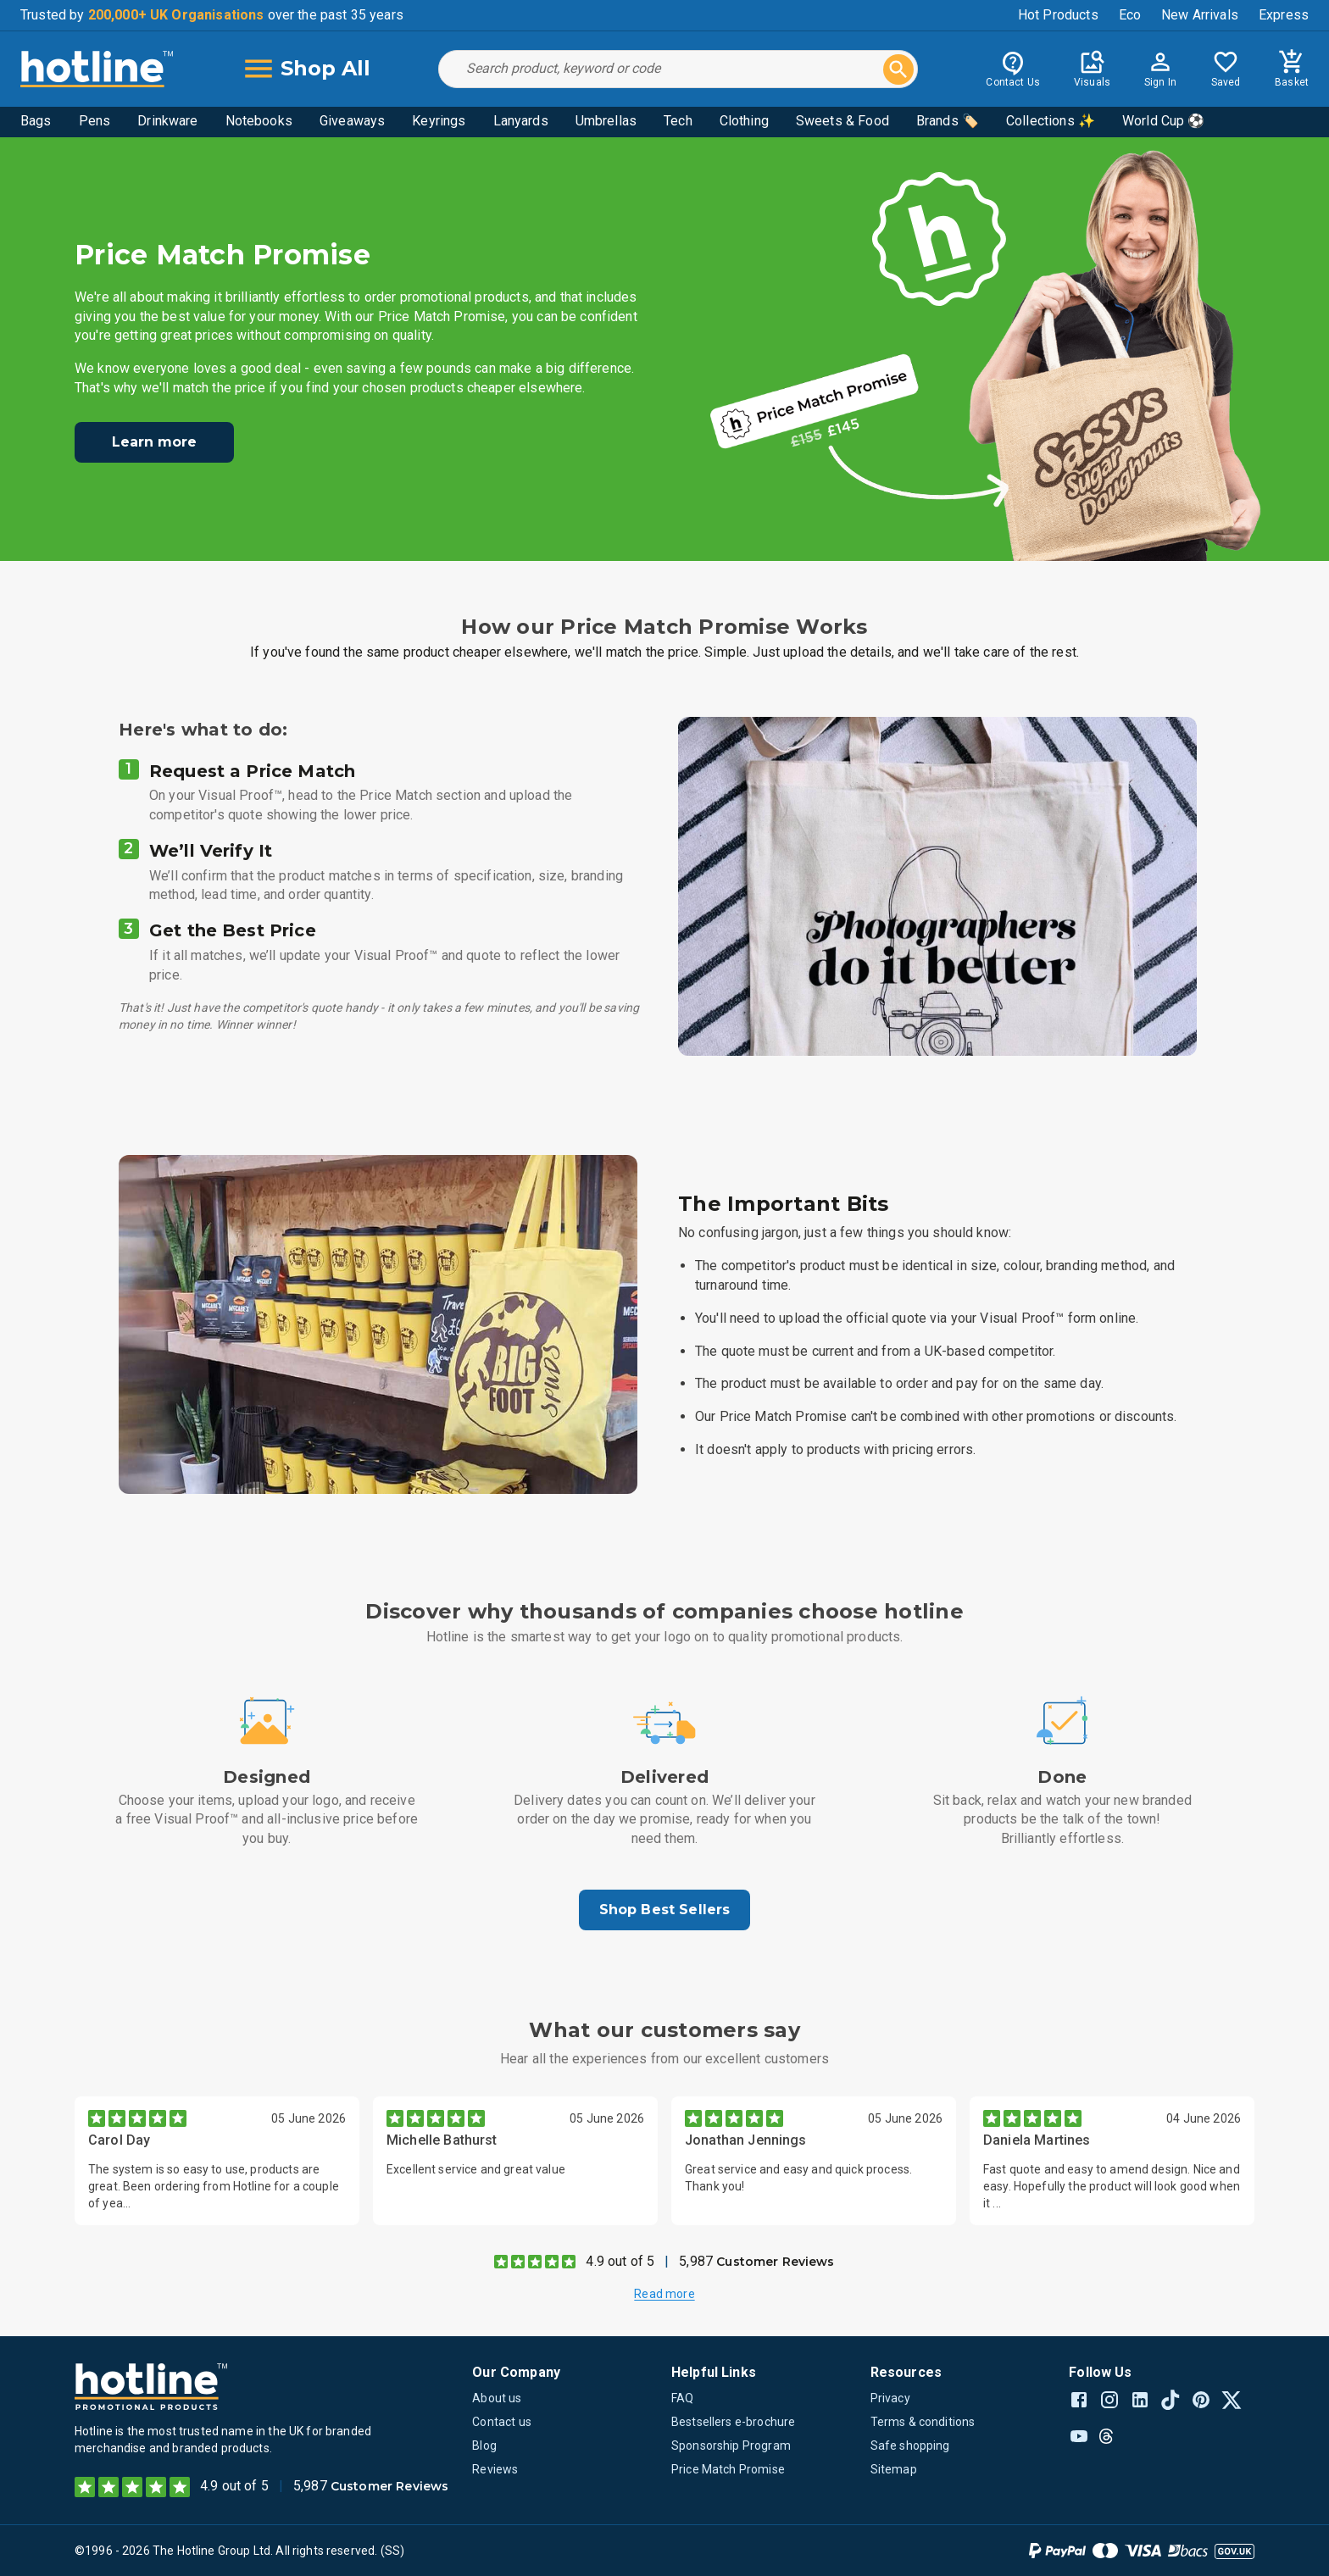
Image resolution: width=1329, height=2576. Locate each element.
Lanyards (520, 121)
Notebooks (258, 121)
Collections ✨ (1050, 121)
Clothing (744, 121)
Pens (95, 121)
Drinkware (167, 121)
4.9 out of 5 (620, 2261)
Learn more (154, 442)
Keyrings (438, 121)
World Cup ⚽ (1163, 121)
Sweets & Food (842, 121)
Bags (36, 121)
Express (1284, 15)
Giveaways (352, 121)
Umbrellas (606, 121)
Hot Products (1058, 15)
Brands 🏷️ (947, 121)
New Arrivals (1199, 15)
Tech (678, 121)
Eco (1130, 15)
